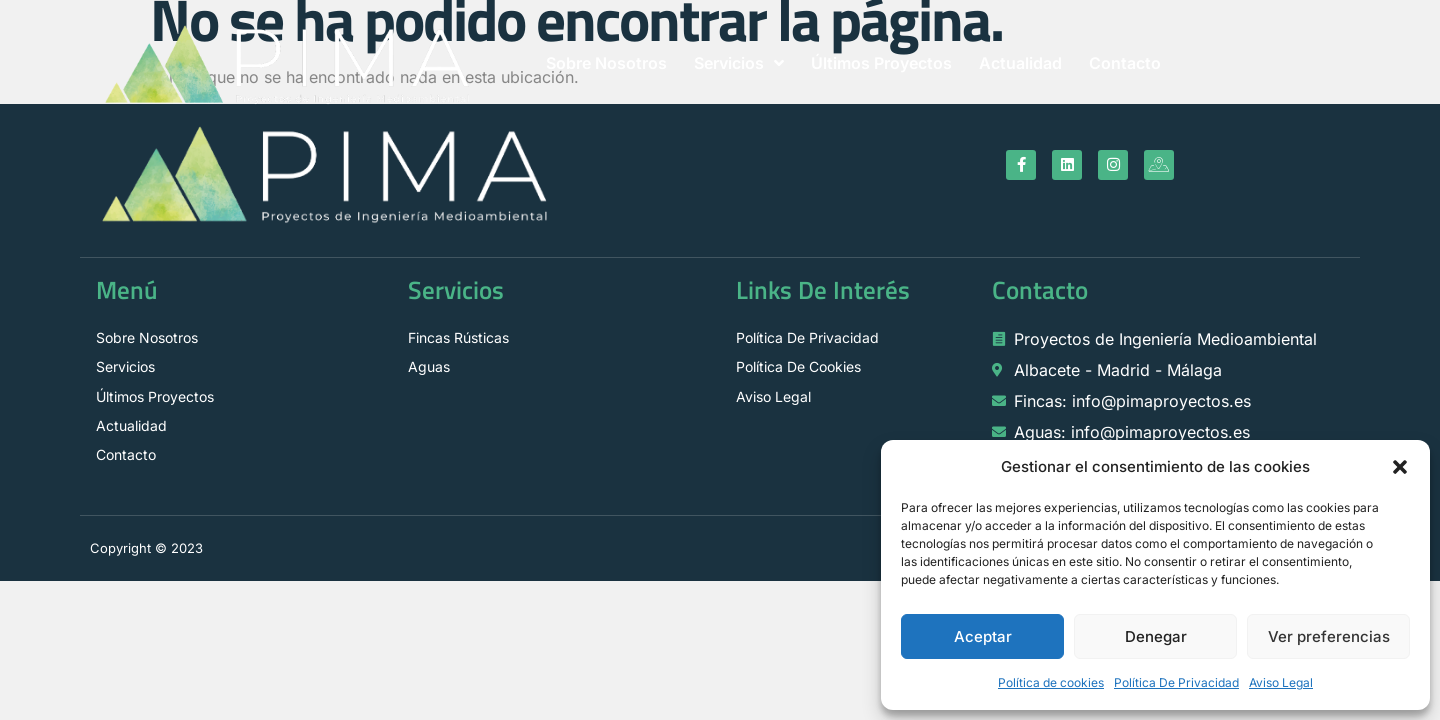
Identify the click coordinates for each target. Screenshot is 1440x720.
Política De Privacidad (1176, 682)
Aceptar (983, 636)
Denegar (1156, 636)
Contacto (1125, 63)
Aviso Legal (1281, 682)
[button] (1400, 467)
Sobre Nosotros (606, 63)
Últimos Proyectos (881, 63)
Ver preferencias (1329, 636)
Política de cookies (1051, 682)
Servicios (739, 63)
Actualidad (1020, 63)
